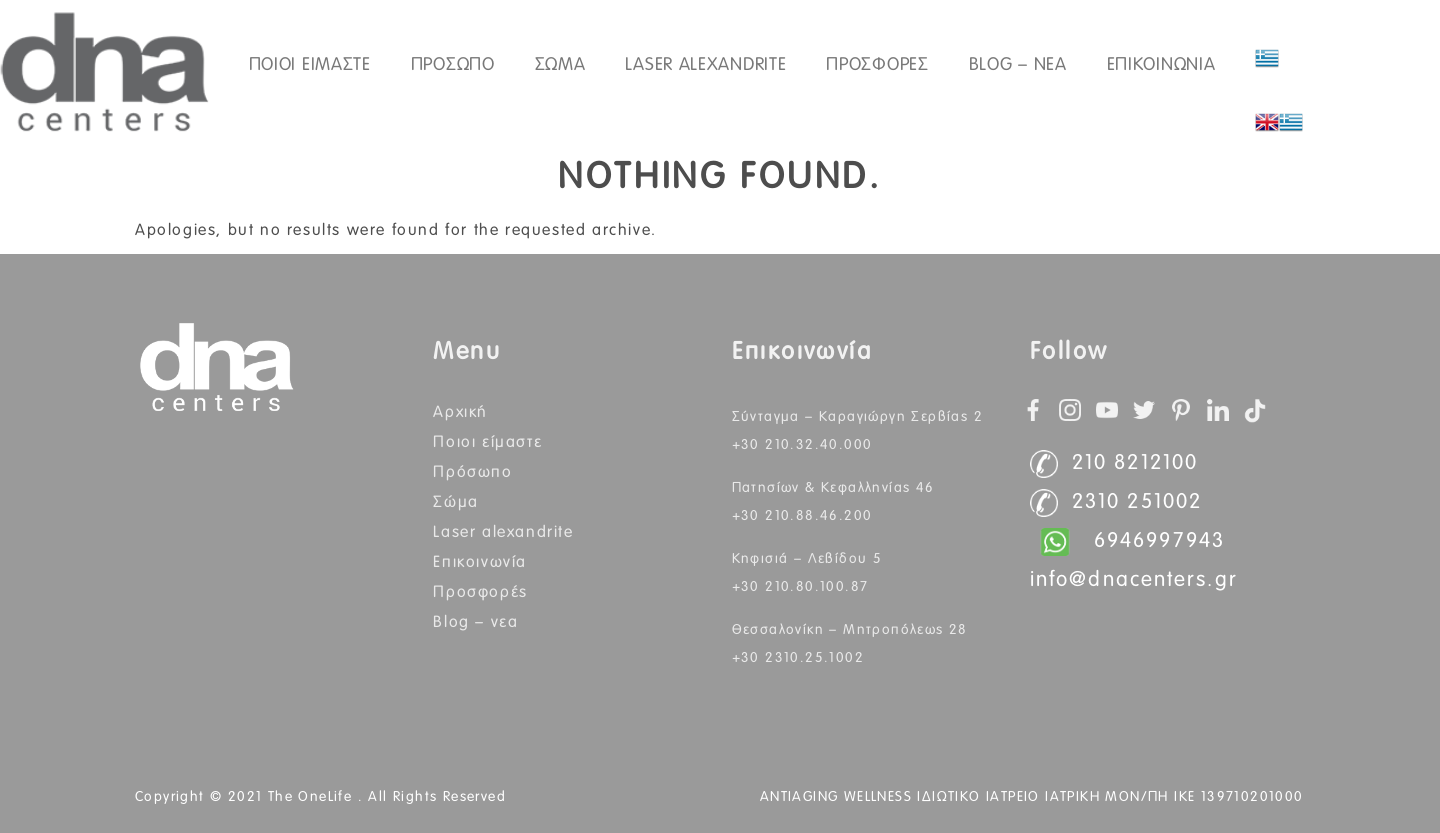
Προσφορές (877, 65)
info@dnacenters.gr (1134, 580)
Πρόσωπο (472, 472)
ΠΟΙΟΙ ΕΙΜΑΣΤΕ (310, 65)
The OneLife (313, 797)
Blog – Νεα (1018, 65)
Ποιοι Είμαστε (487, 442)
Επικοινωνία (480, 562)
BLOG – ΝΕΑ (475, 622)
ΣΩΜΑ (560, 65)
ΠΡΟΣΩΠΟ (453, 65)
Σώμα (455, 502)
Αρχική (460, 412)
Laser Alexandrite (705, 65)
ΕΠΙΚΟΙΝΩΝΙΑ (1161, 65)
